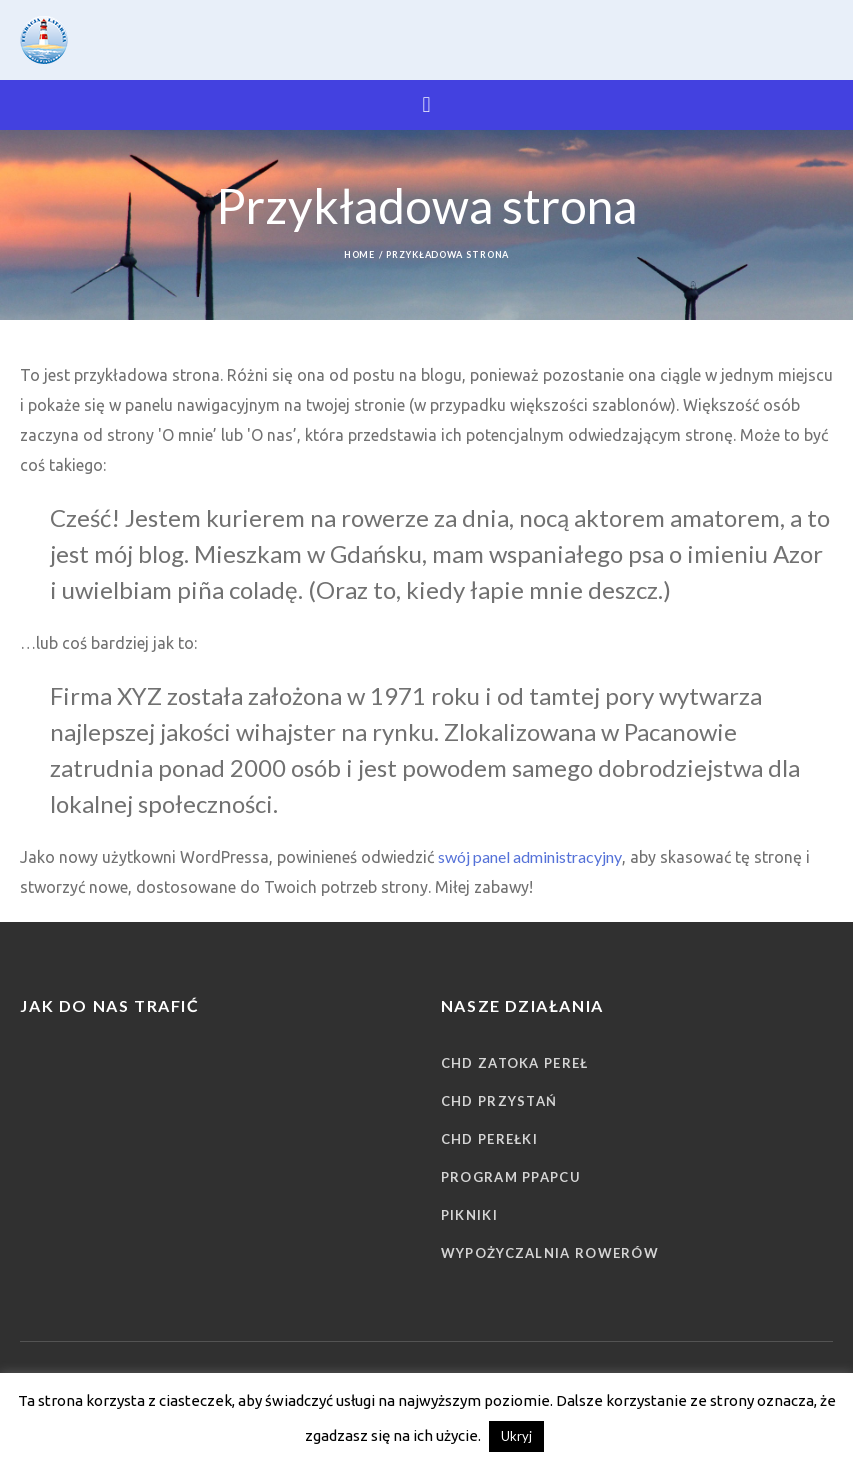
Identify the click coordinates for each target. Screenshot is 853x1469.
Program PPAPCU (511, 1177)
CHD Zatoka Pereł (515, 1063)
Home (360, 254)
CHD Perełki (489, 1139)
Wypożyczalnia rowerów (550, 1253)
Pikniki (469, 1215)
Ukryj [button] (516, 1436)
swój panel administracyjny (530, 856)
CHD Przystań (499, 1101)
